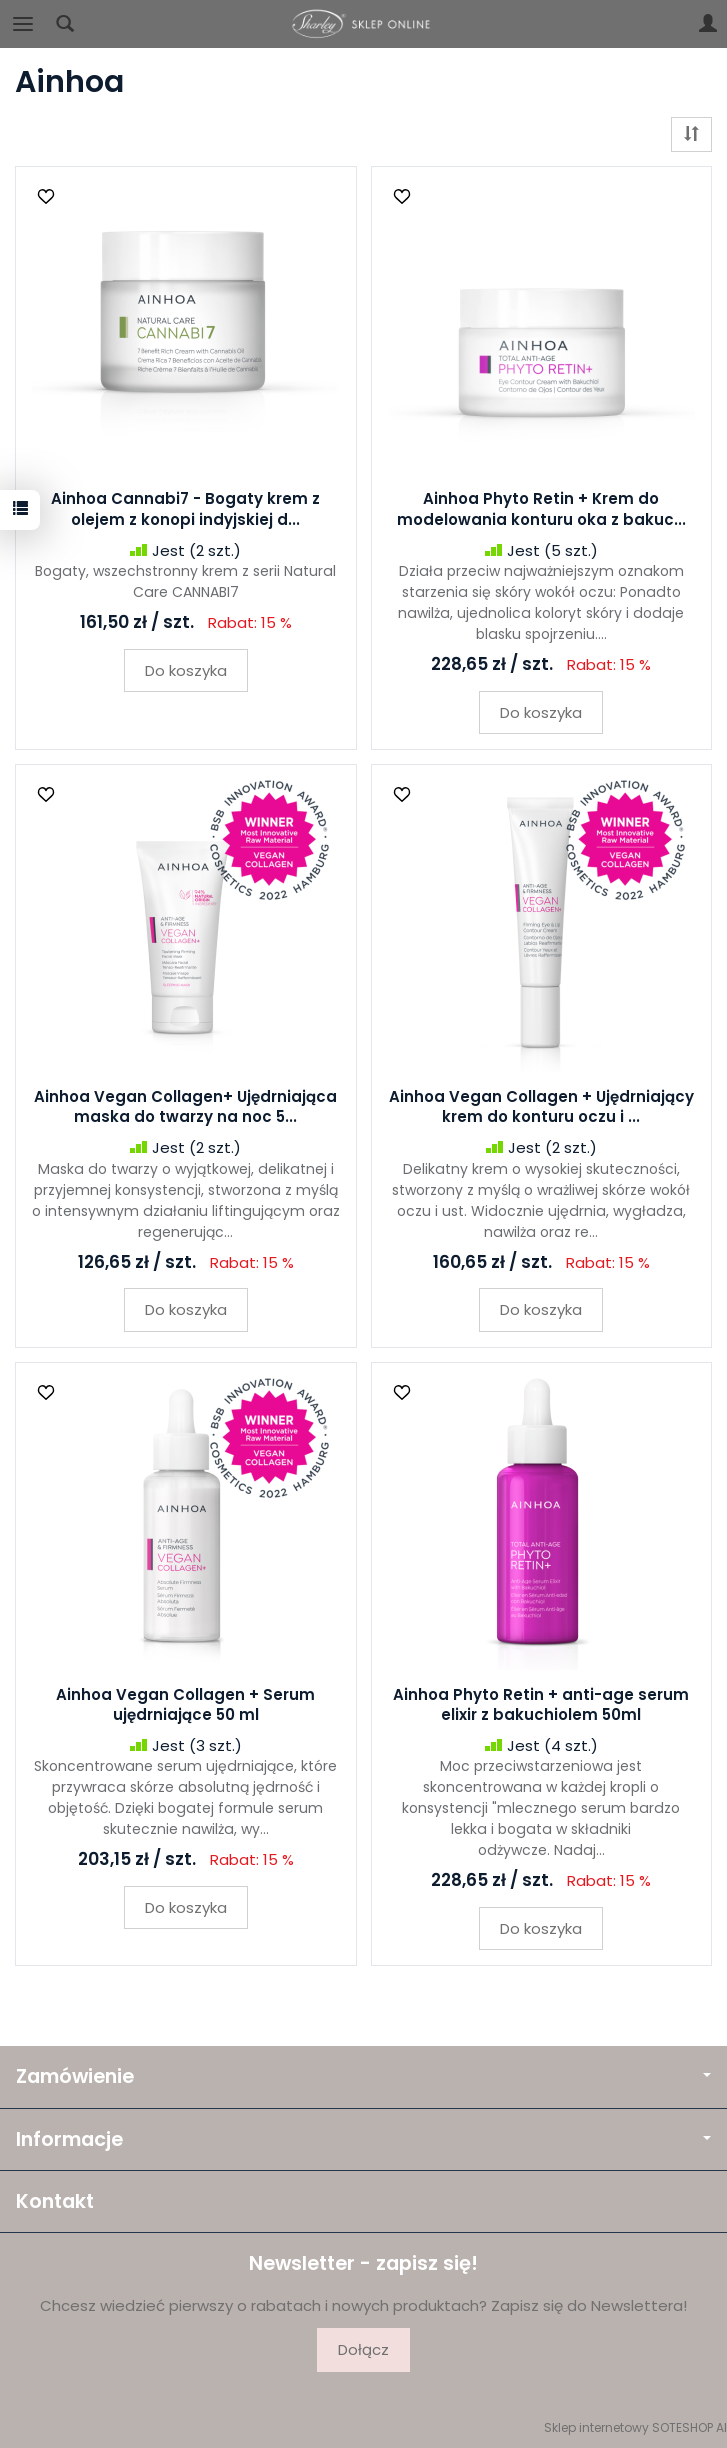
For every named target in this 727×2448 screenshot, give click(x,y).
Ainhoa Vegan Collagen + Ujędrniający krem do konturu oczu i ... (541, 1106)
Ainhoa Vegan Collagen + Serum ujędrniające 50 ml (185, 1704)
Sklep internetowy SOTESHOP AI (635, 2427)
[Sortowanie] (691, 134)
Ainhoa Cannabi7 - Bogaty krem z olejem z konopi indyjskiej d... (185, 508)
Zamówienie (363, 2076)
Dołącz (363, 2349)
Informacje (363, 2139)
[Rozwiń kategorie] (23, 24)
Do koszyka (186, 670)
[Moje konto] (708, 24)
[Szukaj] (65, 24)
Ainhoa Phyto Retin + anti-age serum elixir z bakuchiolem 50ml (541, 1704)
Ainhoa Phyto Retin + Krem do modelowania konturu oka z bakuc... (541, 508)
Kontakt (55, 2201)
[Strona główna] (364, 24)
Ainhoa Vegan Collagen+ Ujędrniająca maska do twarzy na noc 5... (185, 1106)
